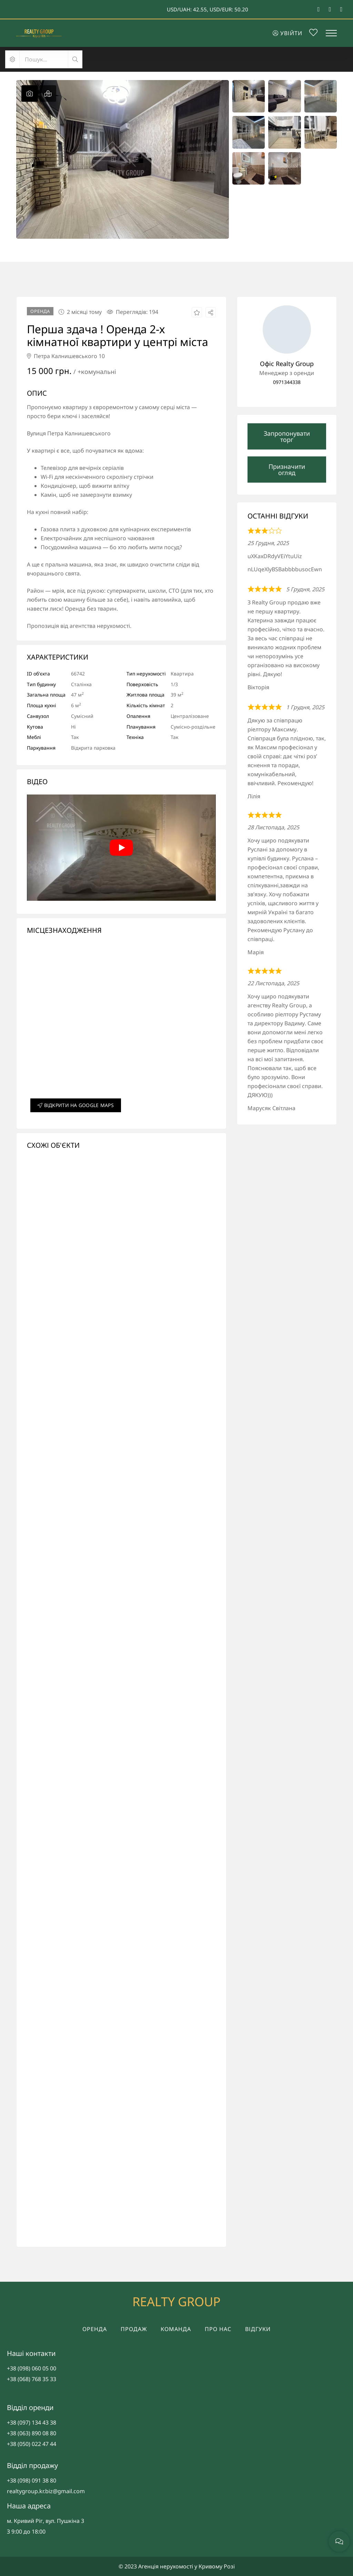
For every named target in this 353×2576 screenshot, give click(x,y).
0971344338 (287, 382)
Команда (176, 2329)
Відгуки (258, 2329)
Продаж (134, 2329)
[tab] (29, 93)
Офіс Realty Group (287, 363)
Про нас (218, 2329)
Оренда (94, 2329)
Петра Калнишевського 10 (66, 356)
